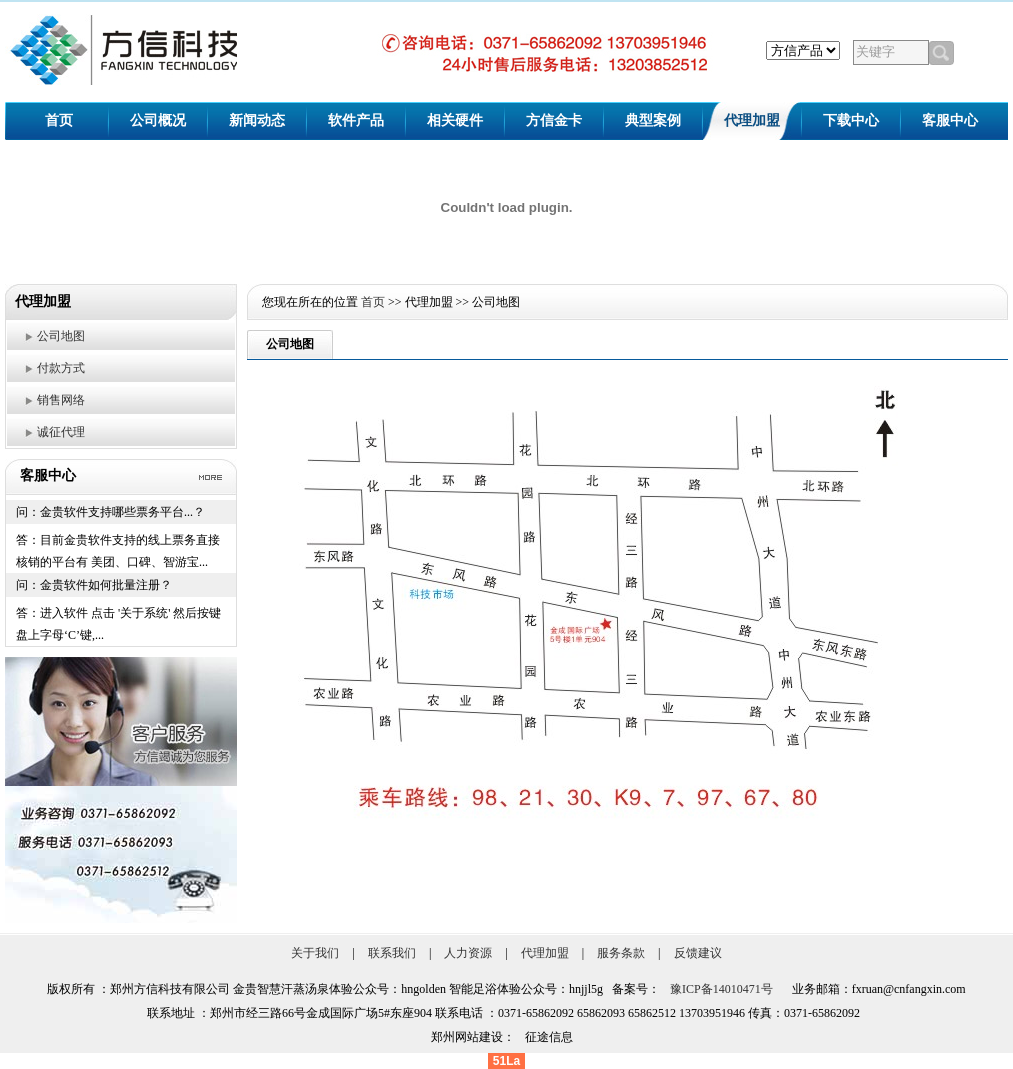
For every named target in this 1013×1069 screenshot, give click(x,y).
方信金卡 (554, 120)
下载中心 (851, 120)
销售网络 (61, 400)
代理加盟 (752, 120)
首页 (59, 120)
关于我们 (315, 953)
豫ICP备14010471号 (721, 989)
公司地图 (61, 336)
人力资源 (468, 953)
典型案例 (653, 120)
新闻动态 (257, 120)
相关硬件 (455, 120)
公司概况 (158, 120)
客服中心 (950, 120)
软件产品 (356, 120)
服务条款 (621, 953)
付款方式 (61, 368)
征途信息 (549, 1037)
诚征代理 (61, 432)
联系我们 (392, 953)
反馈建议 (698, 953)
